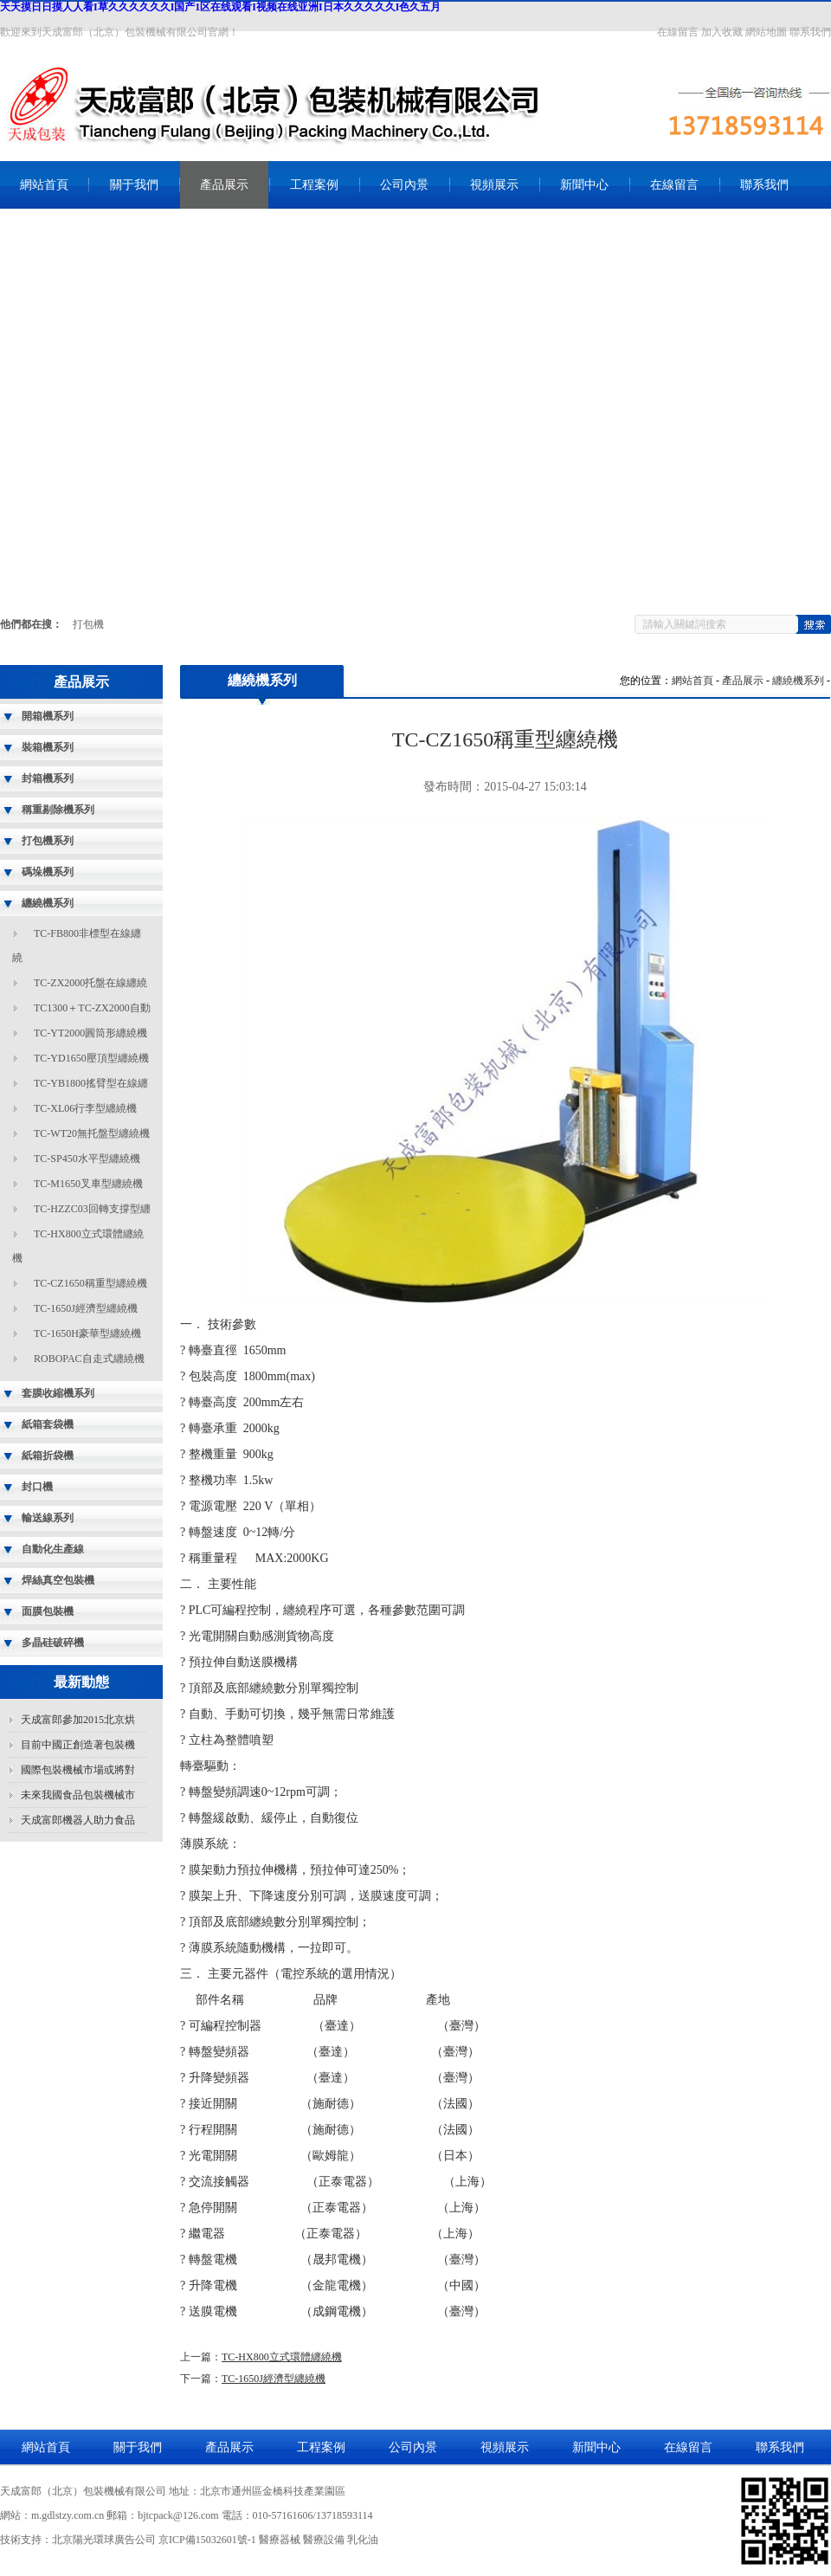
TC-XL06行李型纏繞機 (85, 1108)
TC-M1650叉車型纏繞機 (88, 1184)
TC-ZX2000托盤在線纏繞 (90, 983)
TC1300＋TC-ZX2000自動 (92, 1008)
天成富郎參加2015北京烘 (78, 1720)
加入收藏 (722, 32)
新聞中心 (584, 184)
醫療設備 (324, 2540)
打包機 (88, 624)
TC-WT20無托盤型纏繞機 (92, 1133)
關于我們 (134, 184)
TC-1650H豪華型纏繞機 (87, 1333)
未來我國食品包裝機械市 (78, 1795)
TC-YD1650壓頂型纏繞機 (91, 1058)
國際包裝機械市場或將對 (78, 1770)
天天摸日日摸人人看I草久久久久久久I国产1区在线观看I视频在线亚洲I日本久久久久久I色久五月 (220, 7)
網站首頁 (44, 184)
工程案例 (314, 184)
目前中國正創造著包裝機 (78, 1745)
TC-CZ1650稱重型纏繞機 (90, 1283)
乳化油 (362, 2540)
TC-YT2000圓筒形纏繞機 (90, 1033)
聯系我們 (810, 32)
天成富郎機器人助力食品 (78, 1820)
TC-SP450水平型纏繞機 (87, 1158)
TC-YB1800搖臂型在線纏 (91, 1083)
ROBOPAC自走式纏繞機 (89, 1359)
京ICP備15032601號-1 (207, 2540)
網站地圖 (766, 32)
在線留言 (678, 32)
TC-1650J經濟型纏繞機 (86, 1308)
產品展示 (224, 184)
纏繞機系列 (798, 681)
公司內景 (404, 184)
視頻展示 (494, 184)
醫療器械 (279, 2540)
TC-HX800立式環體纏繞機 (282, 2357)
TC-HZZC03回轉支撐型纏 (92, 1209)
